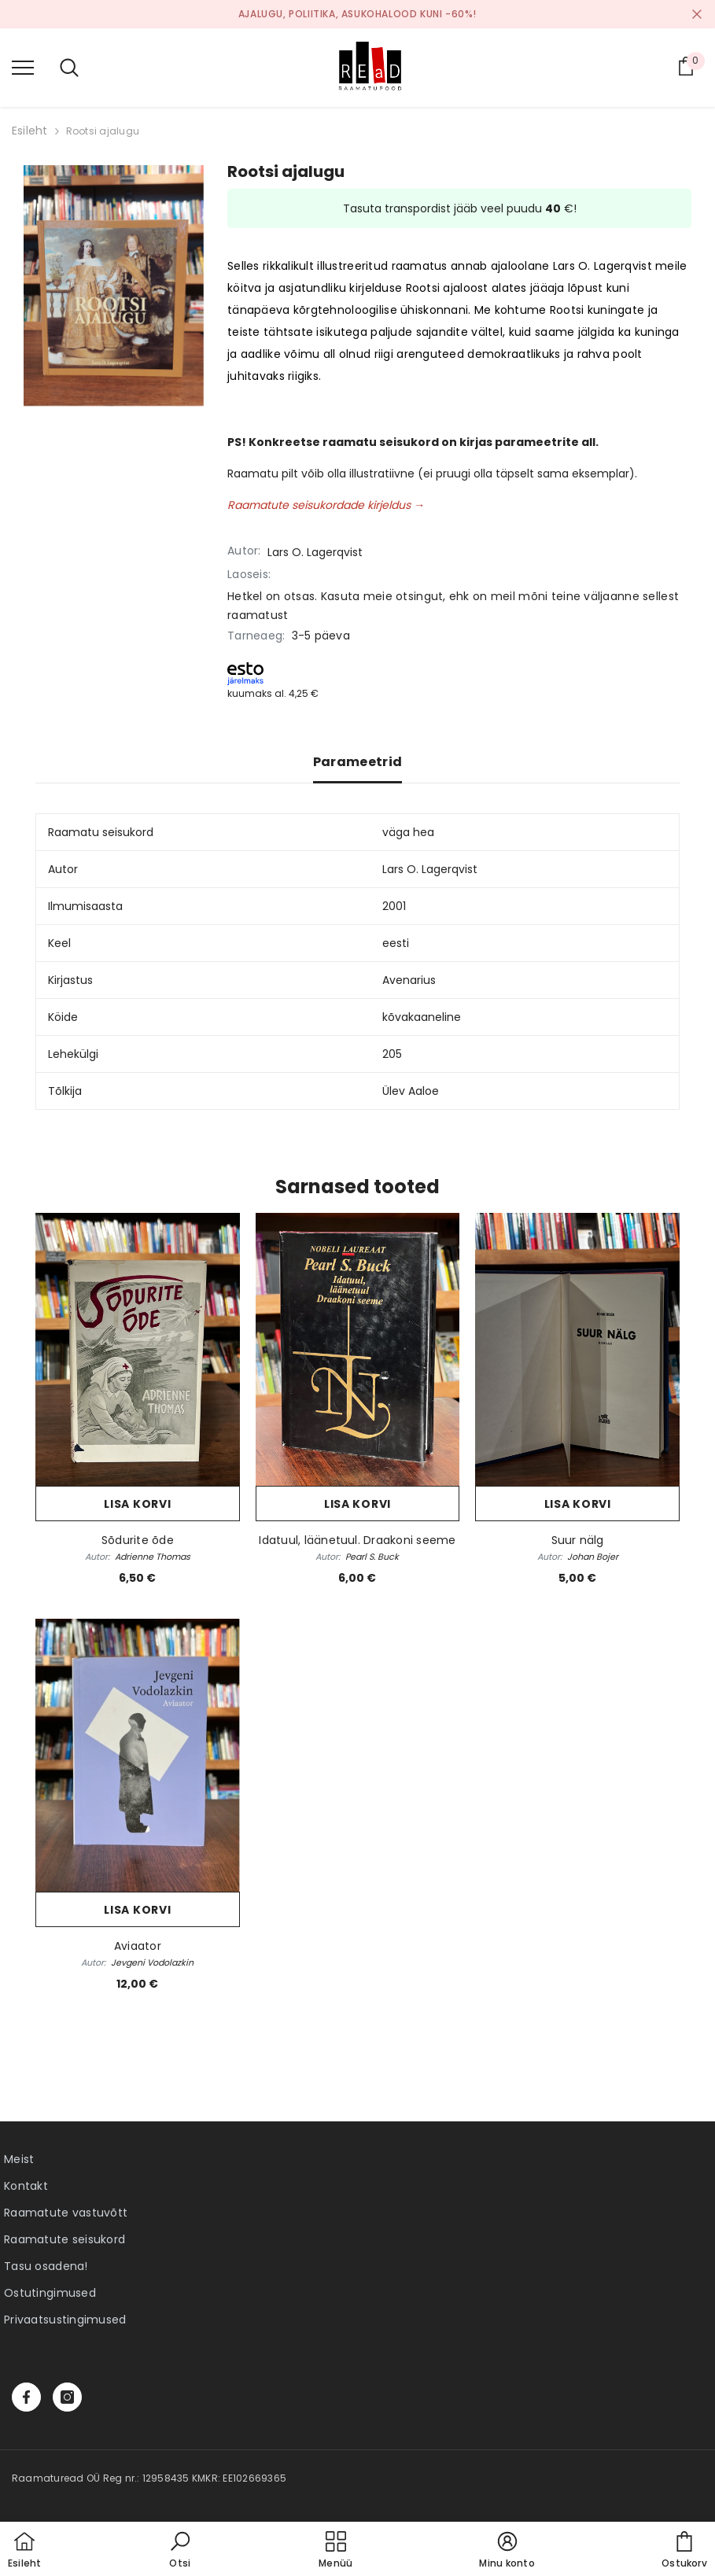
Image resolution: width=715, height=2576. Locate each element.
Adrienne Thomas (152, 1556)
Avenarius (409, 980)
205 (392, 1054)
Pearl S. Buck (372, 1556)
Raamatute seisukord (64, 2239)
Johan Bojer (592, 1556)
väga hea (408, 832)
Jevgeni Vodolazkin (152, 1962)
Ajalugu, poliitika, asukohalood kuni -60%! (357, 13)
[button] (180, 2551)
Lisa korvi (137, 1504)
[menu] (23, 67)
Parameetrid (358, 762)
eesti (395, 943)
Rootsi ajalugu (102, 131)
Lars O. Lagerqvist (315, 552)
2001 (394, 906)
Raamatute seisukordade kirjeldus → (326, 505)
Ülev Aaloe (410, 1091)
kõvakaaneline (421, 1017)
